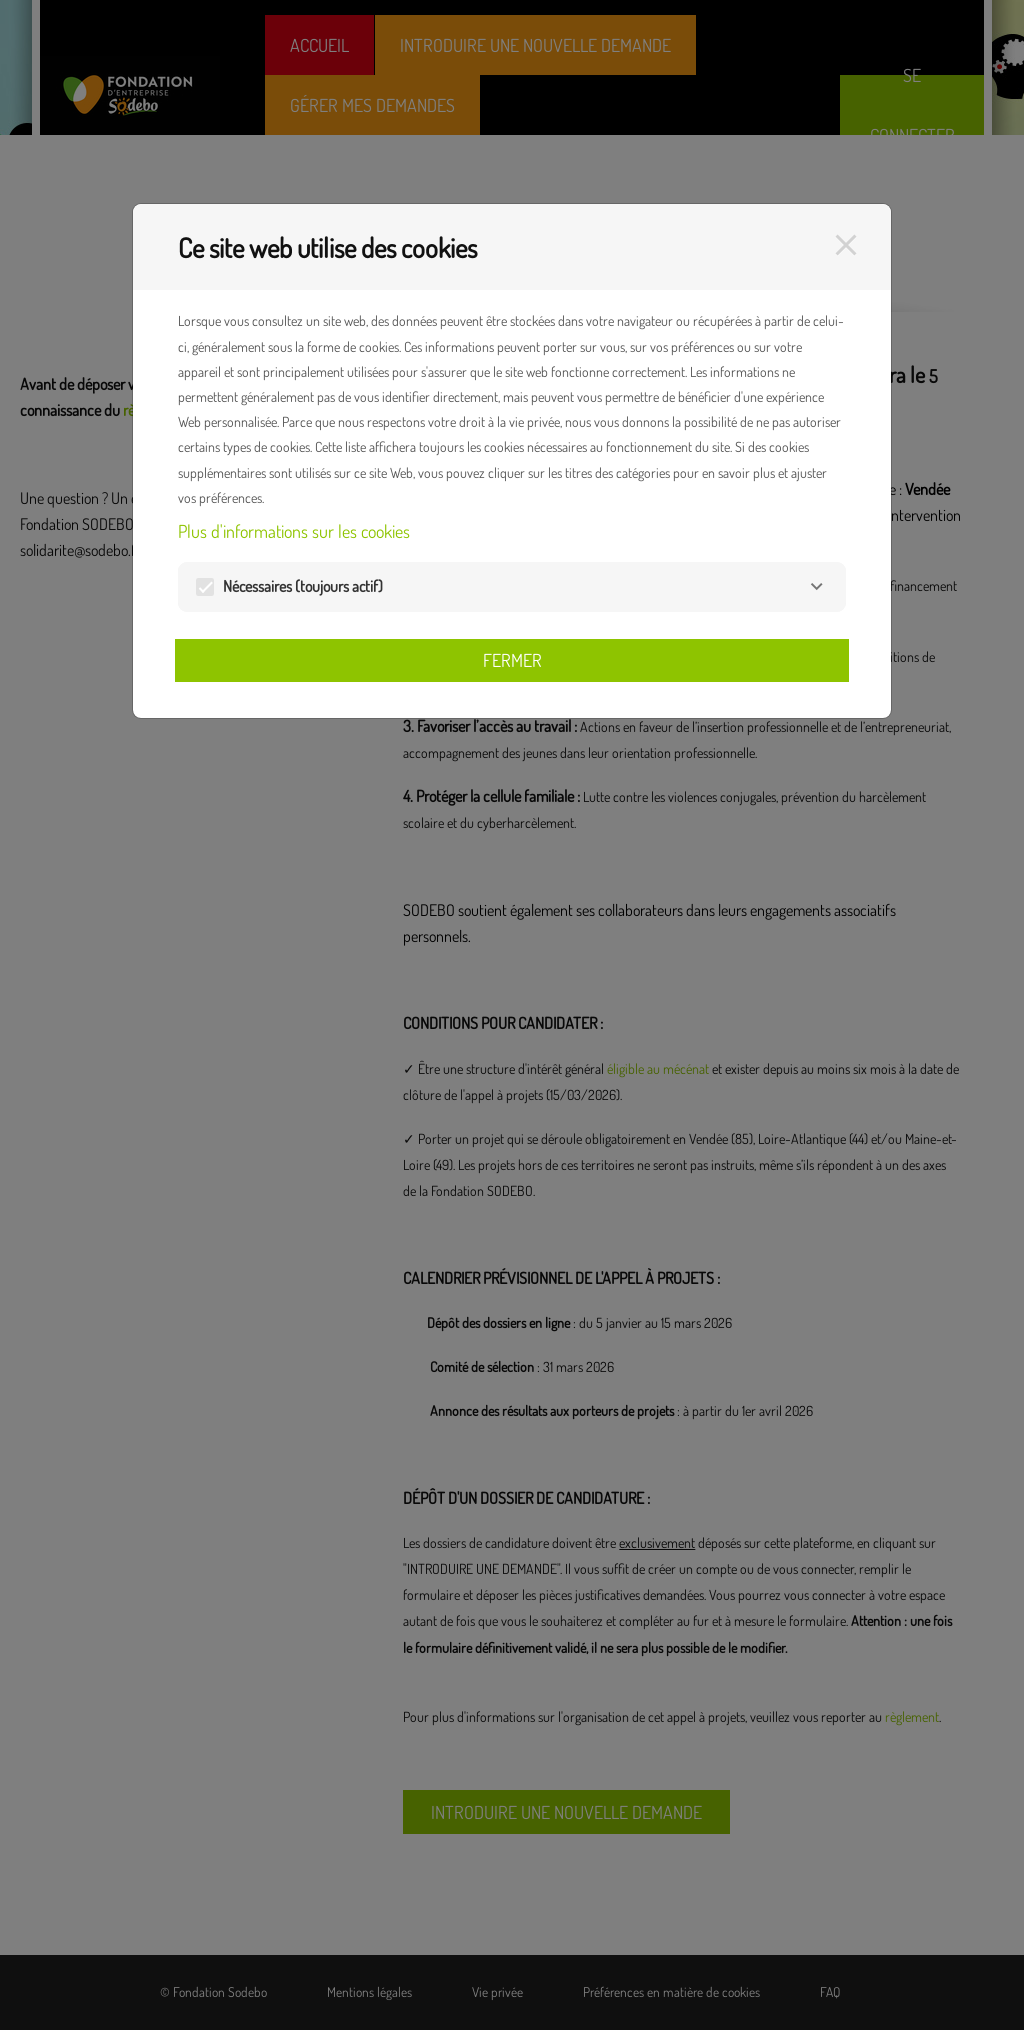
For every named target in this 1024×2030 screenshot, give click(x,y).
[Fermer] (846, 245)
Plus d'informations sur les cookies (294, 531)
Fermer (512, 660)
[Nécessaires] (816, 586)
